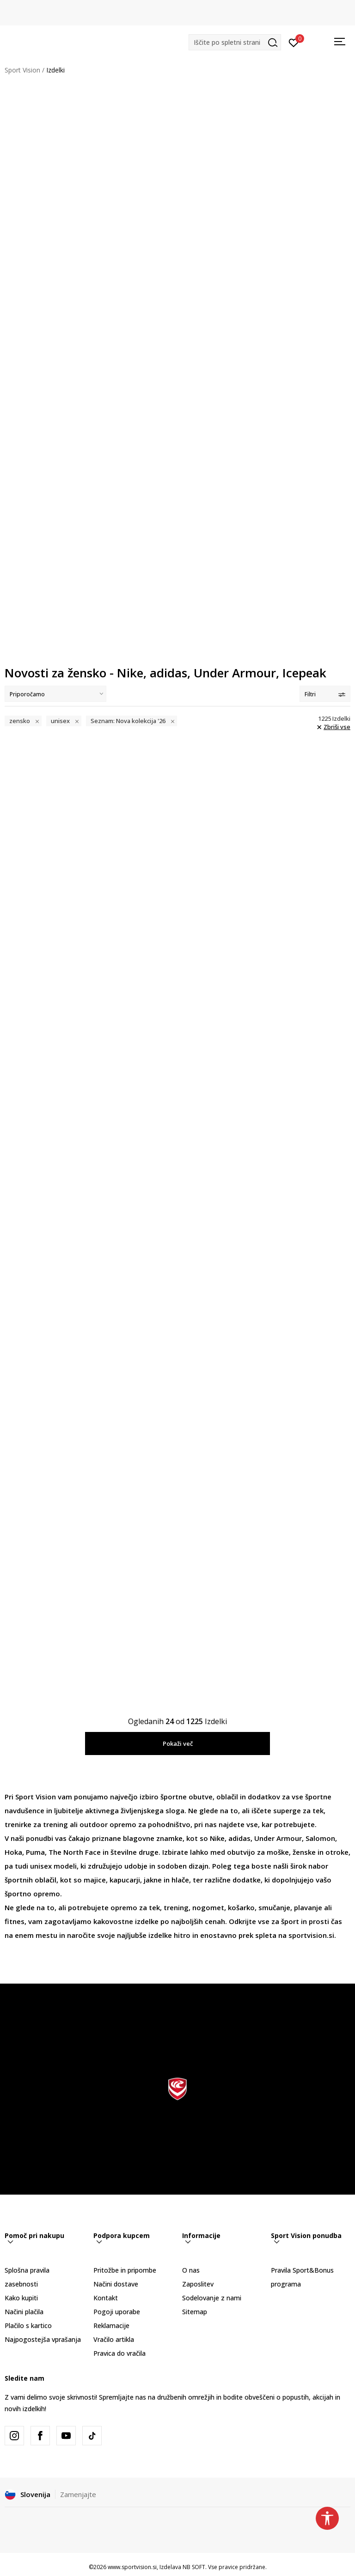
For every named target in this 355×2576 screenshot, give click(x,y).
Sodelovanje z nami (211, 2297)
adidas (239, 1838)
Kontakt (105, 2297)
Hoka (13, 1852)
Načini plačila (24, 2311)
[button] (235, 42)
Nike (217, 1838)
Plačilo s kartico (28, 2325)
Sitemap (194, 2311)
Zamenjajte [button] (78, 2494)
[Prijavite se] (294, 42)
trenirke (18, 1824)
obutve (201, 1796)
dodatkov (264, 1796)
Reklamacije (111, 2325)
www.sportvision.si (132, 2567)
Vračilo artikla (113, 2339)
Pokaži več (178, 1743)
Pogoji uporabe (116, 2311)
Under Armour (278, 1838)
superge (288, 1810)
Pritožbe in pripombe (124, 2270)
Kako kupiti (21, 2297)
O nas (191, 2270)
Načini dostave (115, 2284)
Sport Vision (22, 70)
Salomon (320, 1838)
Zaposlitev (198, 2284)
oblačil (227, 1796)
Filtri (325, 694)
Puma (35, 1852)
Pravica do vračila (119, 2353)
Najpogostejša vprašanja (43, 2339)
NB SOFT (194, 2567)
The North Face (75, 1852)
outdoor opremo (108, 1824)
